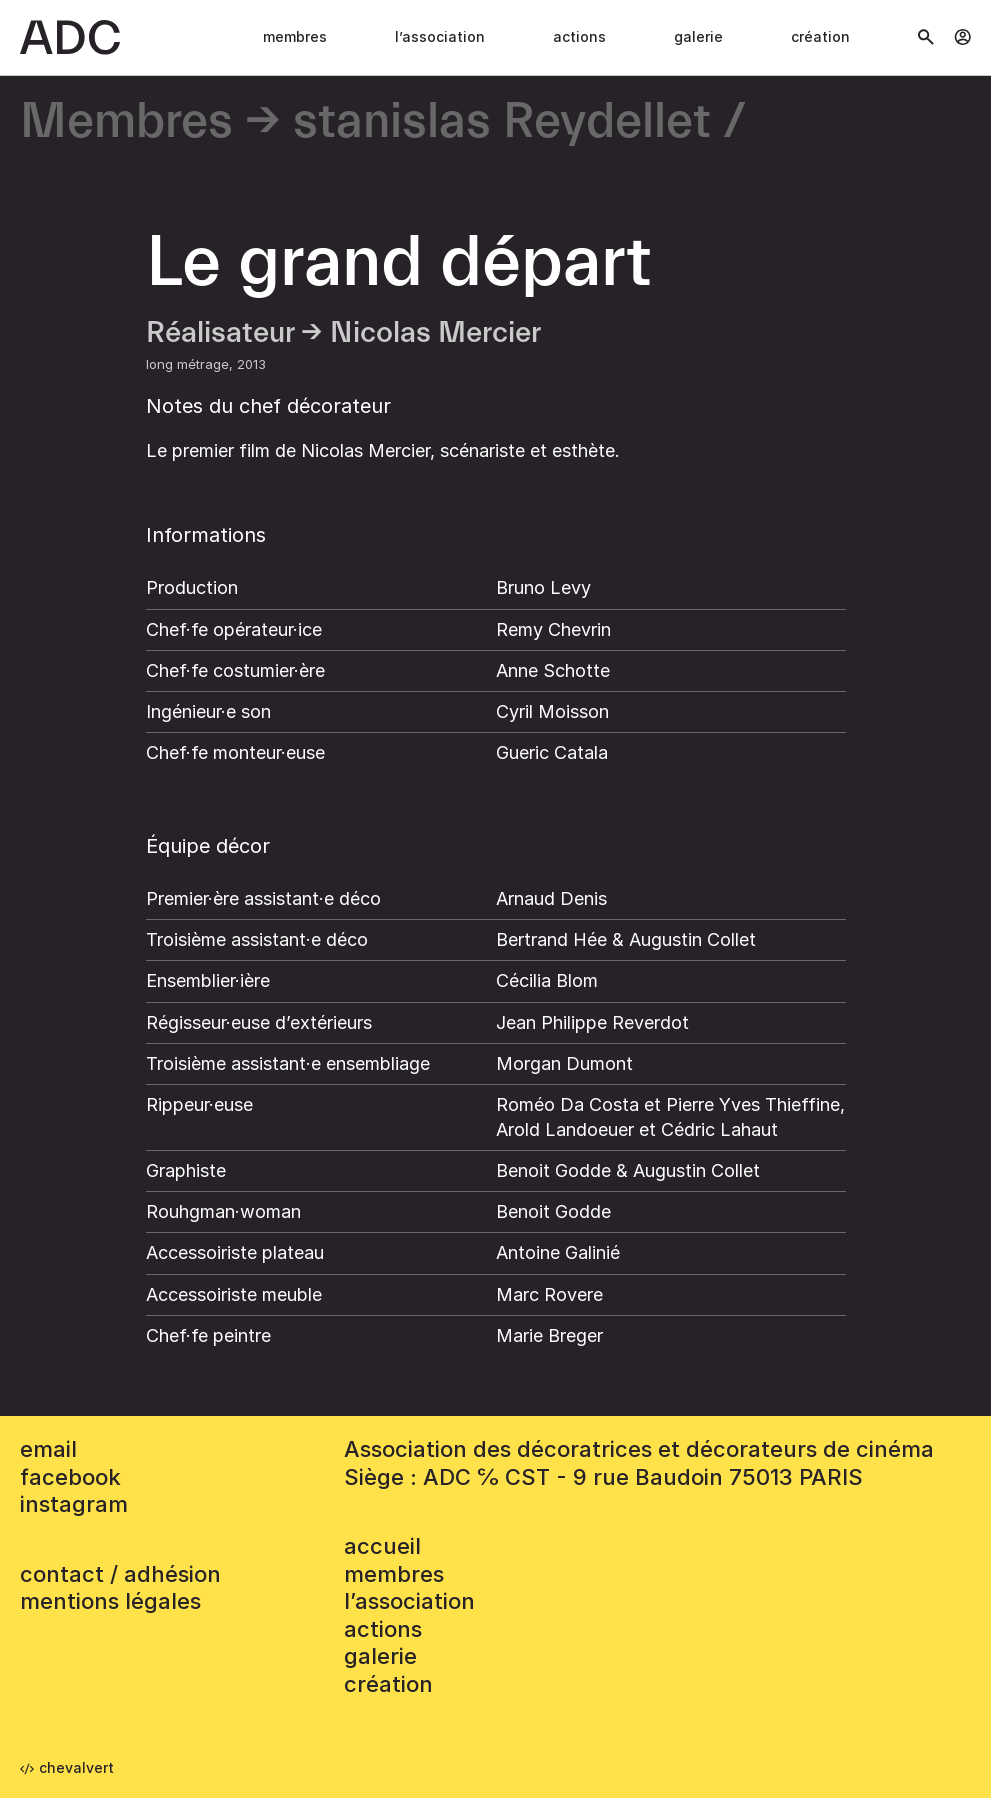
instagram (74, 1504)
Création (820, 36)
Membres (295, 36)
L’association (440, 36)
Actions (579, 36)
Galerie (698, 36)
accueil (382, 1546)
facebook (70, 1477)
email (48, 1449)
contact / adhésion (120, 1574)
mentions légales (110, 1601)
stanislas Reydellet (502, 122)
